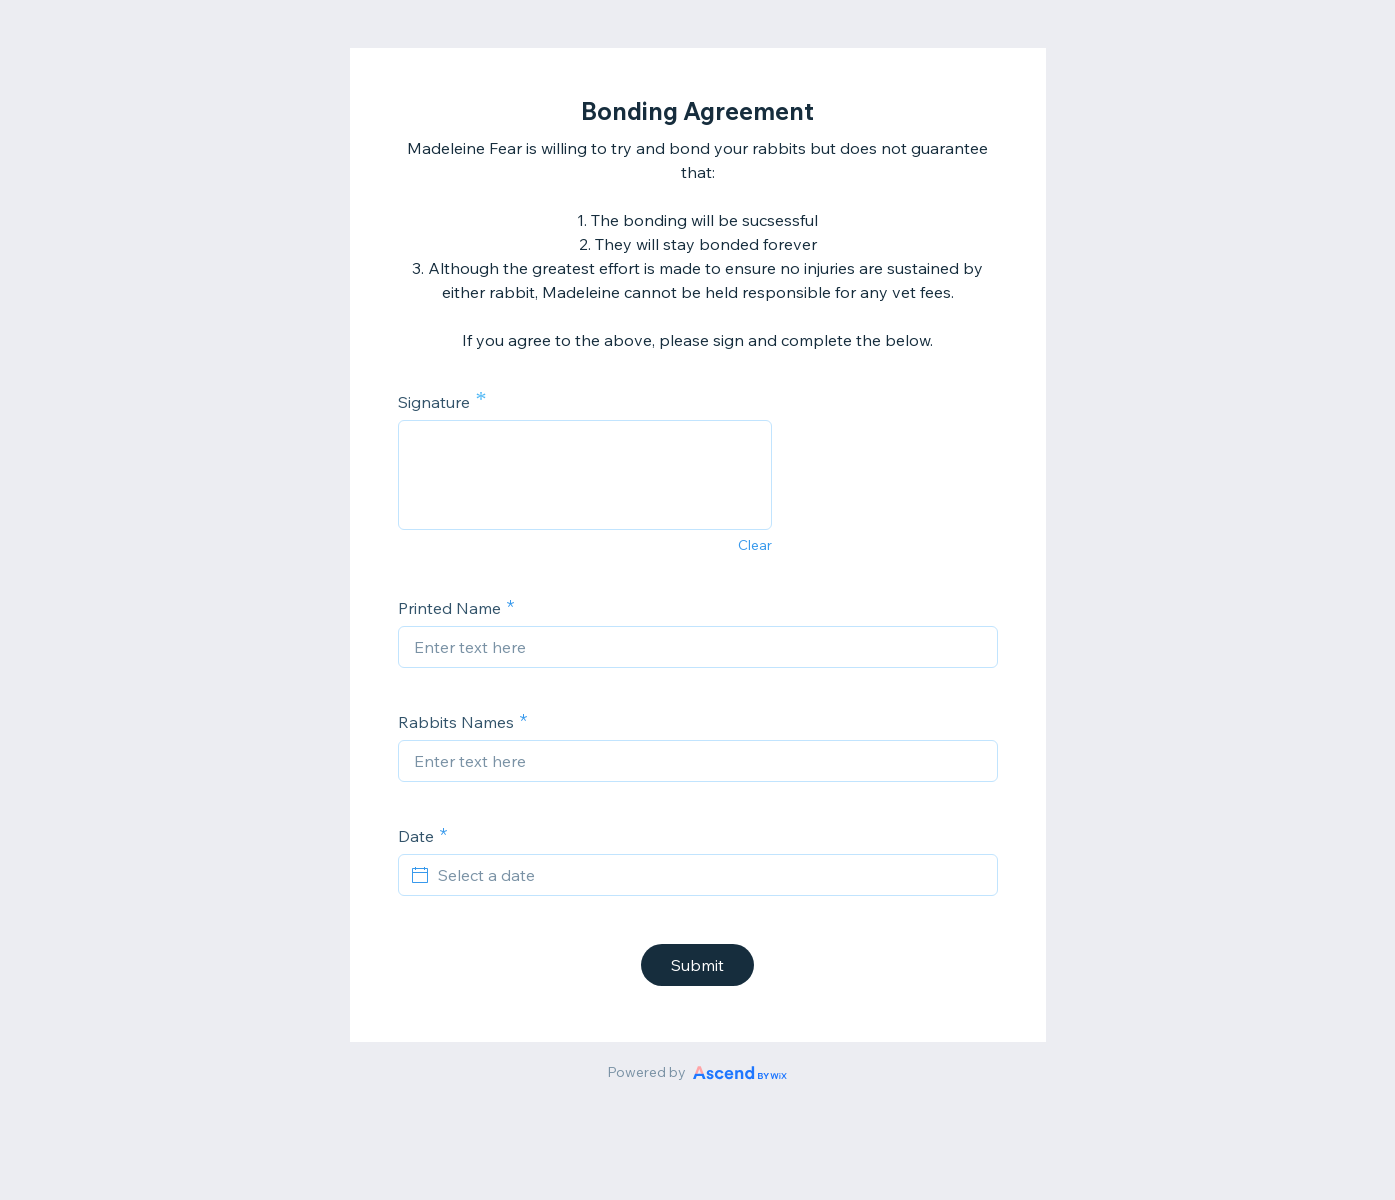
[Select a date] (710, 875)
